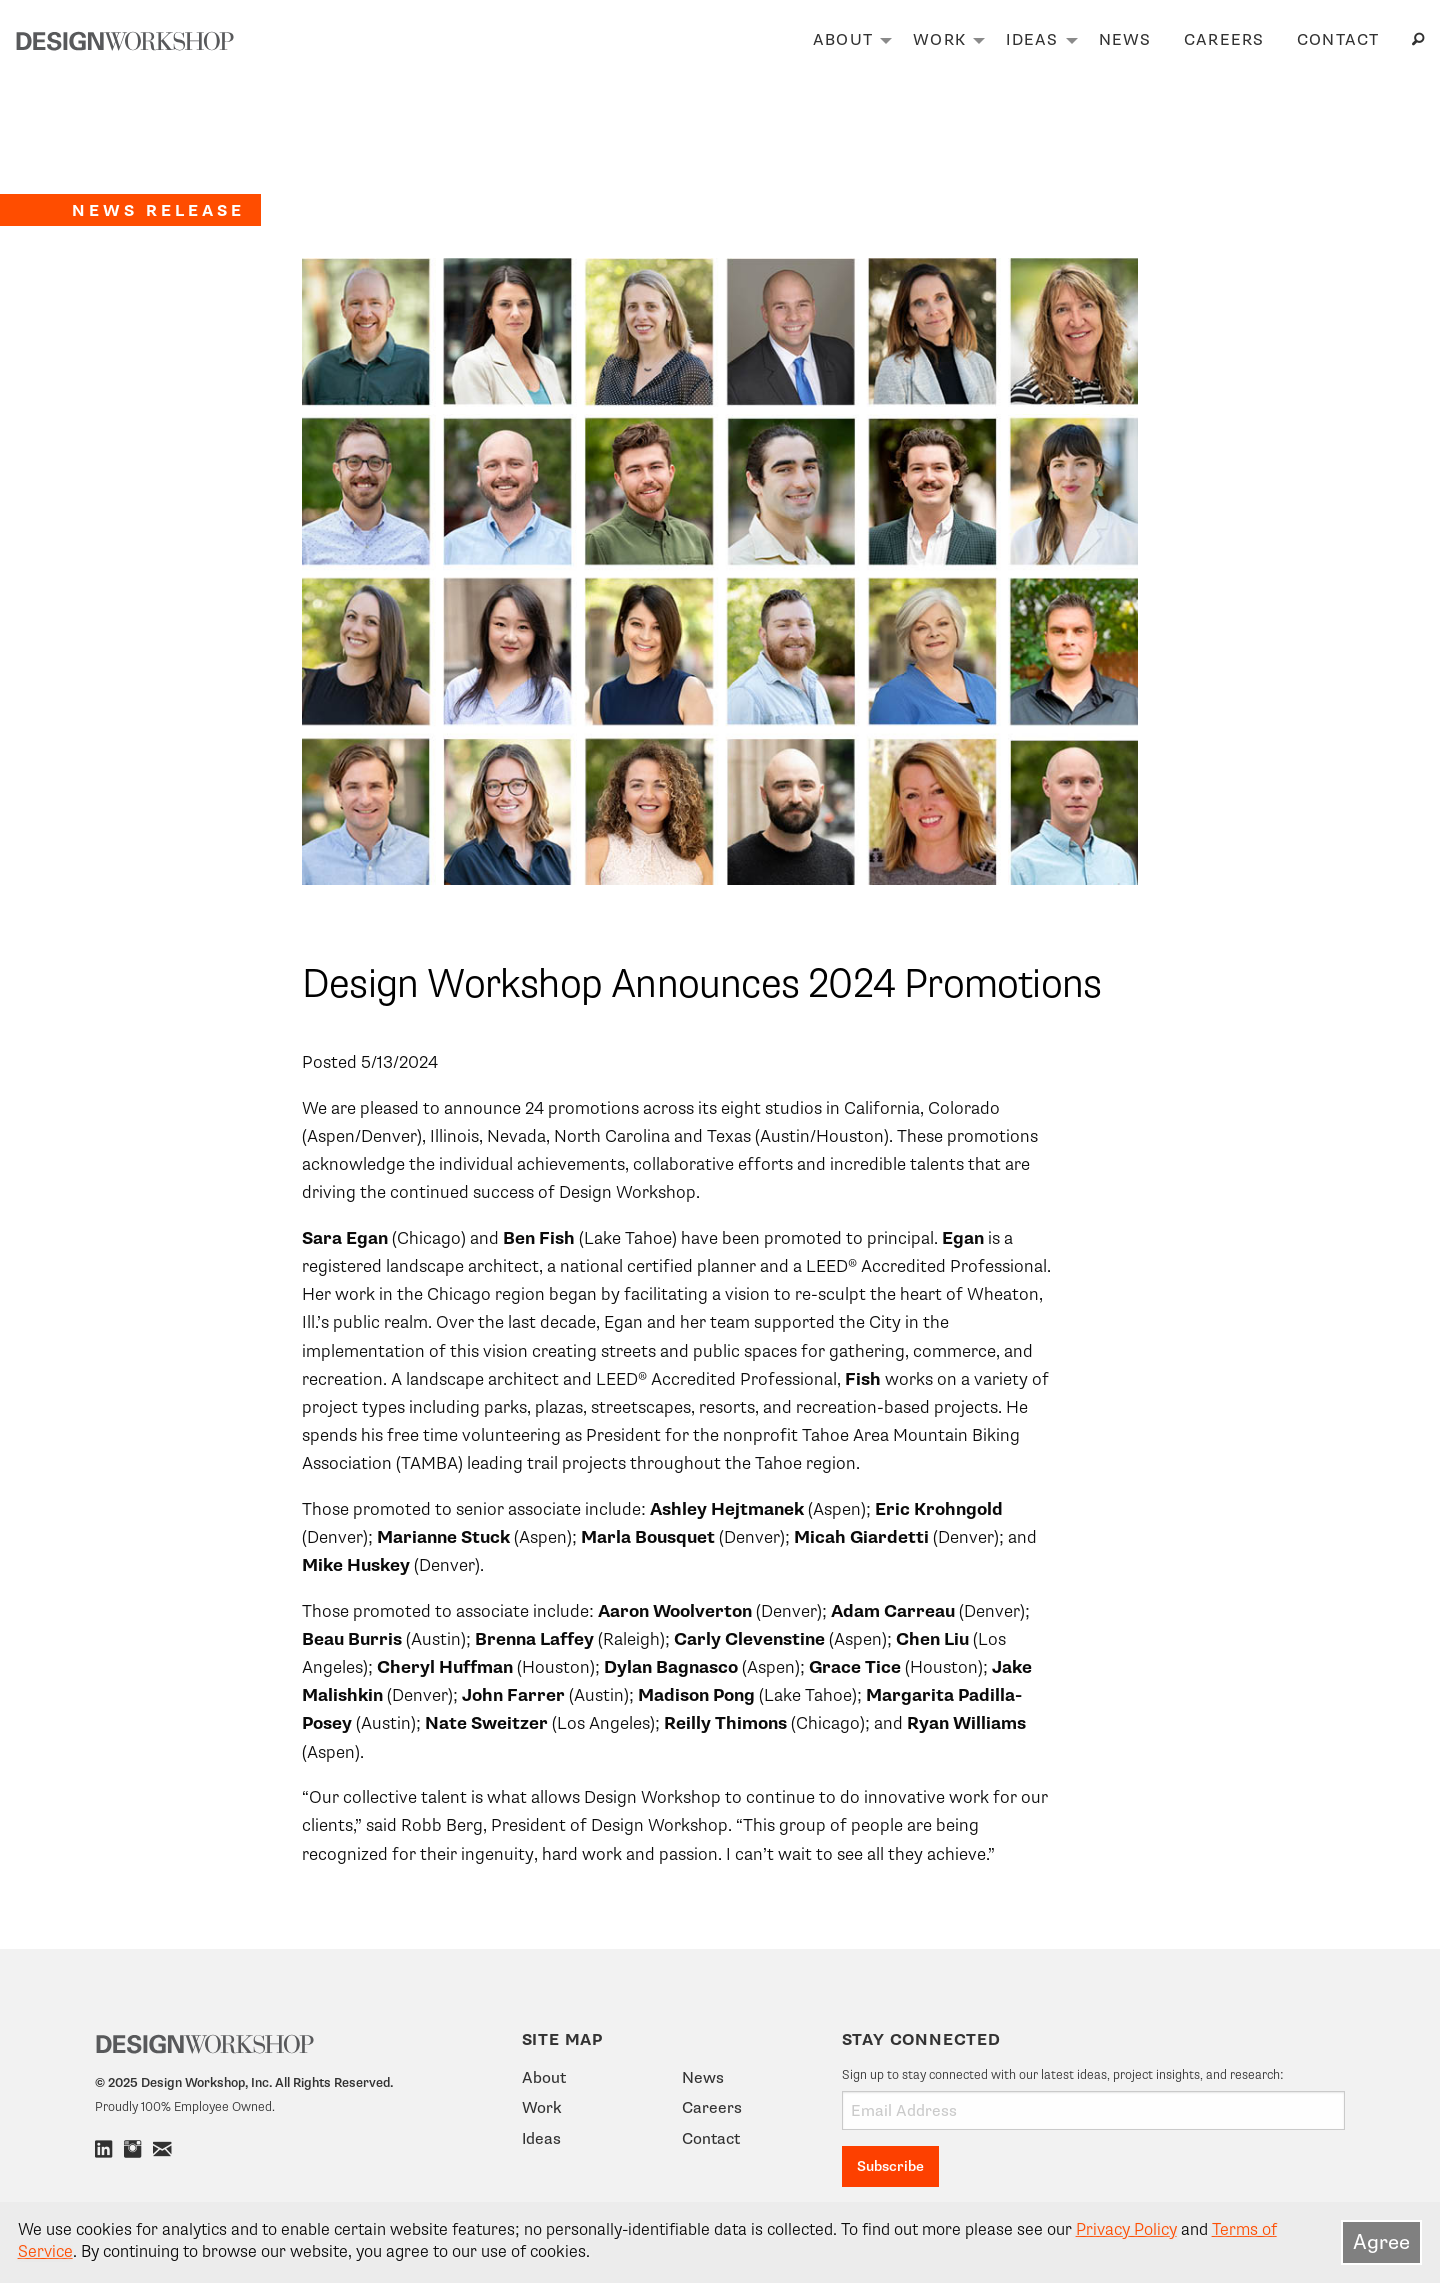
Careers (1224, 40)
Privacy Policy (1126, 2230)
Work (939, 40)
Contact (1338, 40)
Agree (1381, 2242)
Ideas (1032, 40)
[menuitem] (847, 41)
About (843, 40)
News (1125, 40)
